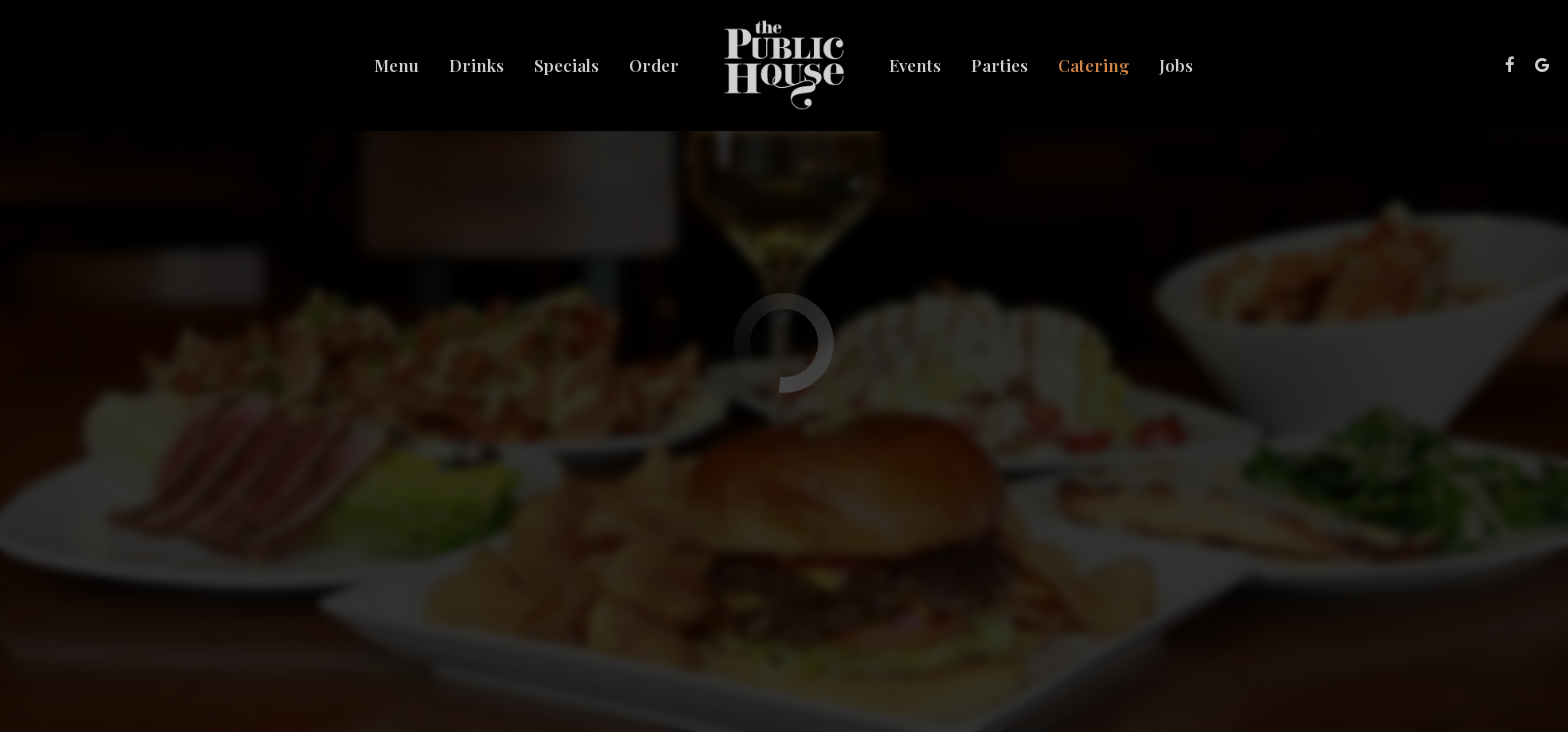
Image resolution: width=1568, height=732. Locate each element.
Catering (1093, 65)
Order (654, 65)
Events (915, 65)
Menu (396, 65)
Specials (566, 65)
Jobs (1176, 65)
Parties (999, 65)
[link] (784, 65)
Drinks (476, 65)
